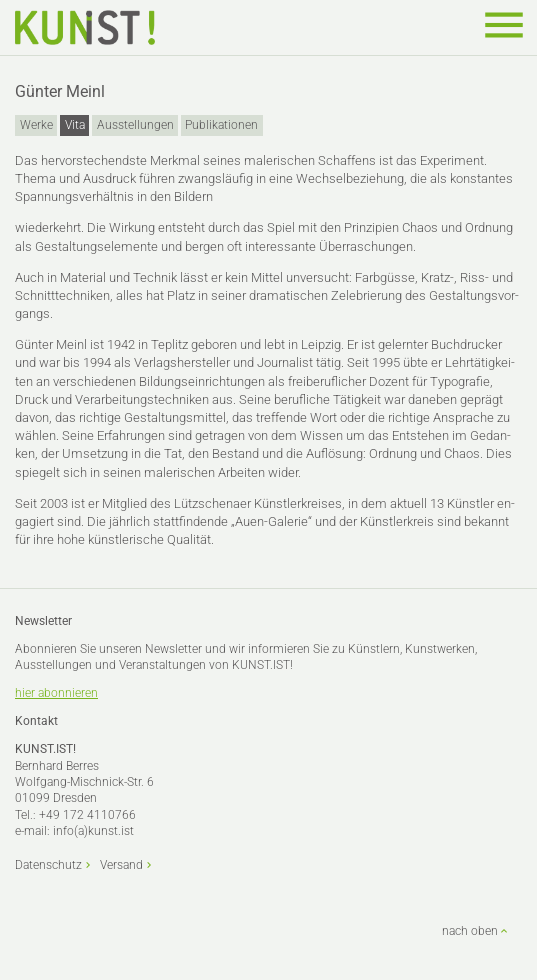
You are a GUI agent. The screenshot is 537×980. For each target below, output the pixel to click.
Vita (75, 125)
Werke (36, 125)
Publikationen (221, 125)
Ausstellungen (135, 125)
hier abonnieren (56, 693)
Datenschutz (48, 865)
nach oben (470, 931)
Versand (121, 865)
